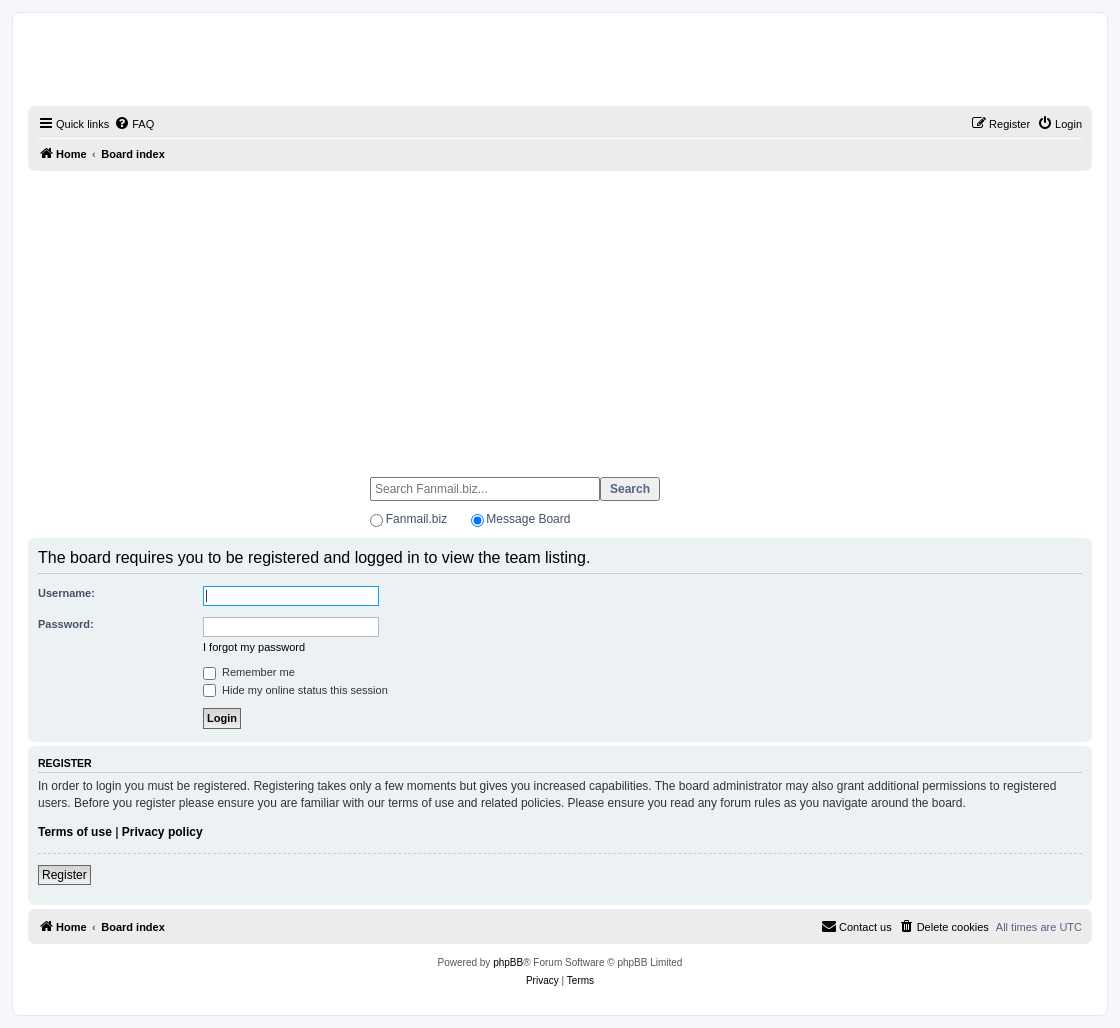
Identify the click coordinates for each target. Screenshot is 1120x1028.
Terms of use (75, 832)
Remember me (249, 672)
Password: (66, 624)
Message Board (528, 519)
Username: (66, 593)
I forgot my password (254, 647)
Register (64, 875)
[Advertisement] (560, 315)
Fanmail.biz (416, 519)
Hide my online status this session (295, 690)
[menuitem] (134, 124)
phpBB (508, 962)
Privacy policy (162, 832)
